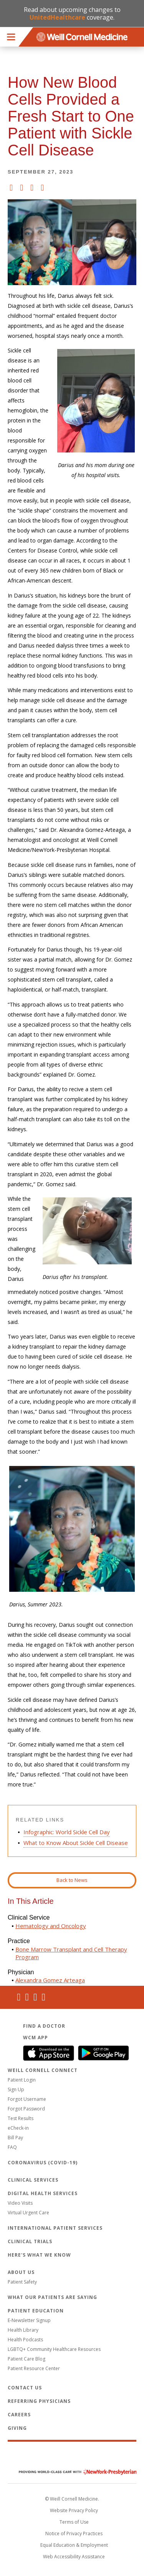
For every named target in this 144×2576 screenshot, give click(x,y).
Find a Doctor (44, 2026)
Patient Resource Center (34, 2368)
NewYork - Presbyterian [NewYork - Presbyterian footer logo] (72, 2472)
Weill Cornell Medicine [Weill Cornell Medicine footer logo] (72, 2455)
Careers (19, 2414)
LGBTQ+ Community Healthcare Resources (54, 2349)
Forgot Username (27, 2099)
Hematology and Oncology (50, 1926)
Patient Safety (22, 2282)
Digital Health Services (43, 2193)
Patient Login (22, 2080)
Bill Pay (15, 2137)
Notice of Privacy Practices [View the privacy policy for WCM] (74, 2533)
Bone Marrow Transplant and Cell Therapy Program (71, 1953)
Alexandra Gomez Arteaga (50, 1980)
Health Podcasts (25, 2339)
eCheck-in (18, 2128)
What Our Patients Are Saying (52, 2297)
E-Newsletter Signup (29, 2320)
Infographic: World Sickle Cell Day (66, 1832)
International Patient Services (55, 2228)
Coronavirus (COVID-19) (43, 2162)
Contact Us (25, 2387)
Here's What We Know (39, 2255)
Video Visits (20, 2203)
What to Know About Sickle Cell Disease (75, 1842)
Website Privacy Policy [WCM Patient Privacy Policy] (74, 2510)
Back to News (72, 1879)
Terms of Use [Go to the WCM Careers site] (74, 2522)
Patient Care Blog (26, 2359)
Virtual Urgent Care (28, 2212)
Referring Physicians (39, 2401)
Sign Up (16, 2089)
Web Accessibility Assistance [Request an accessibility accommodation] (74, 2556)
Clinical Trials (30, 2241)
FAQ (12, 2147)
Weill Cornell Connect (43, 2070)
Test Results (20, 2118)
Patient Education (36, 2310)
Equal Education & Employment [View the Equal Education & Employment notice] (74, 2545)
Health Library (23, 2330)
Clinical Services (33, 2180)
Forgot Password (26, 2108)
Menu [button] (11, 37)
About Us (21, 2272)
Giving (17, 2428)
